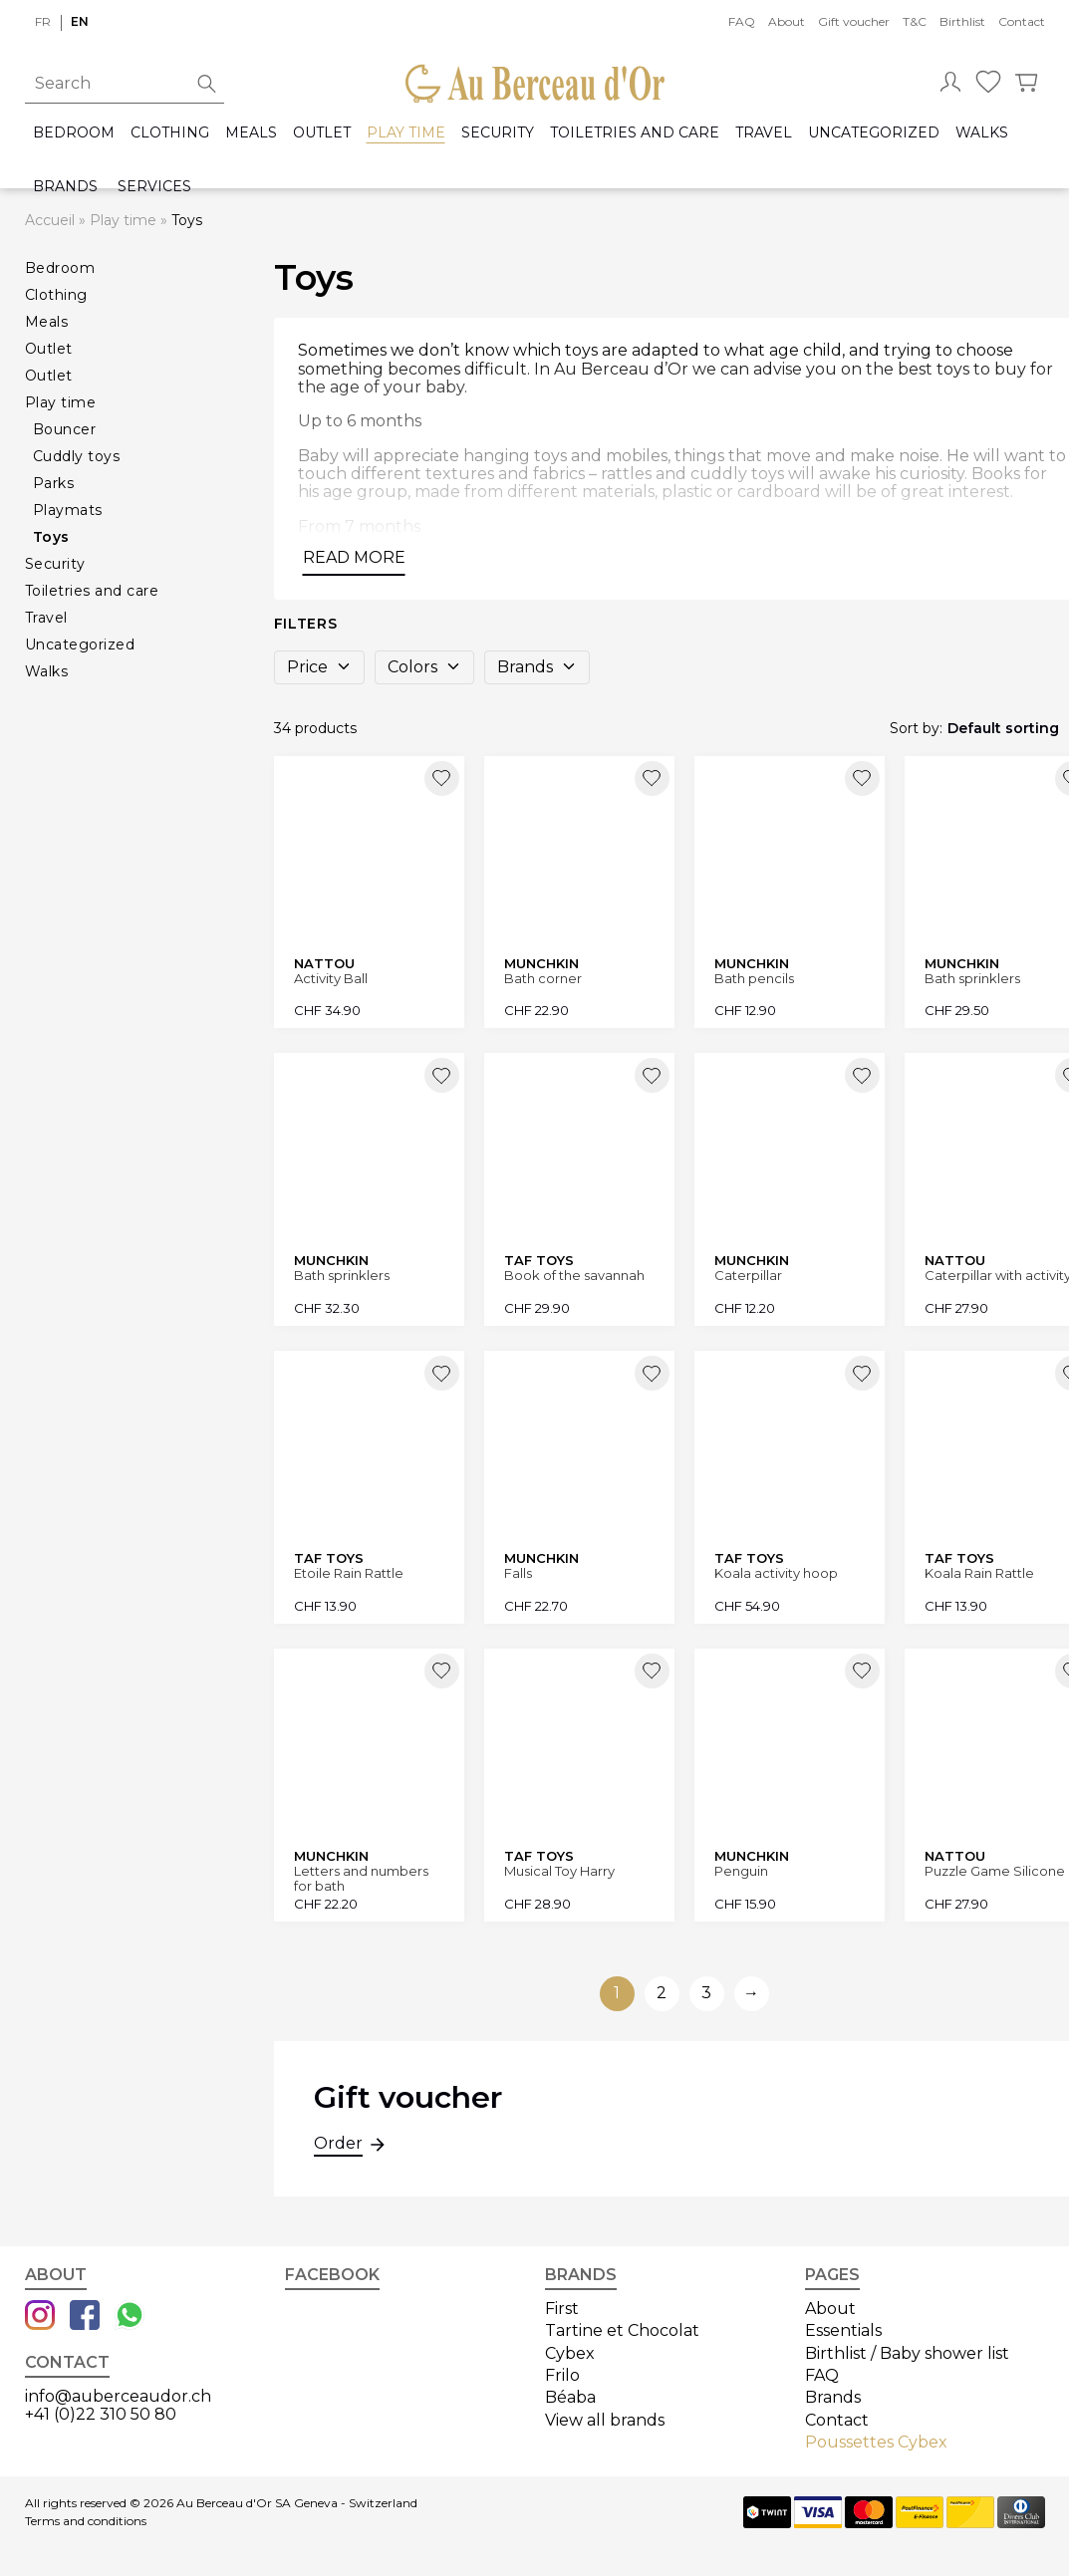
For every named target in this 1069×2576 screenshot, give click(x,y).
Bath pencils (754, 978)
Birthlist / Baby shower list (907, 2353)
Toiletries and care (634, 133)
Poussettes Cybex (876, 2442)
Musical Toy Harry (559, 1871)
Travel (763, 133)
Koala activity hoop (776, 1573)
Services (154, 186)
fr (43, 21)
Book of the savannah (574, 1275)
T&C (915, 21)
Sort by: (916, 728)
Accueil (50, 220)
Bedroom (74, 133)
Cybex (570, 2353)
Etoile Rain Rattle (348, 1573)
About (786, 21)
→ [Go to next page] (751, 1992)
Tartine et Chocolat (622, 2330)
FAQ (741, 21)
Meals (251, 133)
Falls (518, 1573)
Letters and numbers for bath (361, 1878)
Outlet (322, 133)
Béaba (570, 2397)
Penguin (741, 1871)
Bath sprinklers (342, 1275)
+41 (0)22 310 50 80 (100, 2414)
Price (319, 666)
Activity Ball (331, 978)
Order (338, 2146)
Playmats (68, 510)
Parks (54, 483)
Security (497, 133)
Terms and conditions (85, 2521)
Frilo (562, 2375)
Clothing (170, 133)
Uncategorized (873, 133)
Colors (424, 666)
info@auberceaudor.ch (118, 2396)
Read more (354, 557)
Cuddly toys (77, 456)
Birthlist (962, 21)
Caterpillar (748, 1275)
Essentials (843, 2330)
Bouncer (65, 429)
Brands (65, 186)
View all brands (605, 2420)
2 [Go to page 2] (662, 1992)
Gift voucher (854, 21)
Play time (406, 133)
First (562, 2308)
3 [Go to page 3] (706, 1992)
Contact (1021, 21)
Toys (51, 537)
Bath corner (543, 978)
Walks (981, 133)
